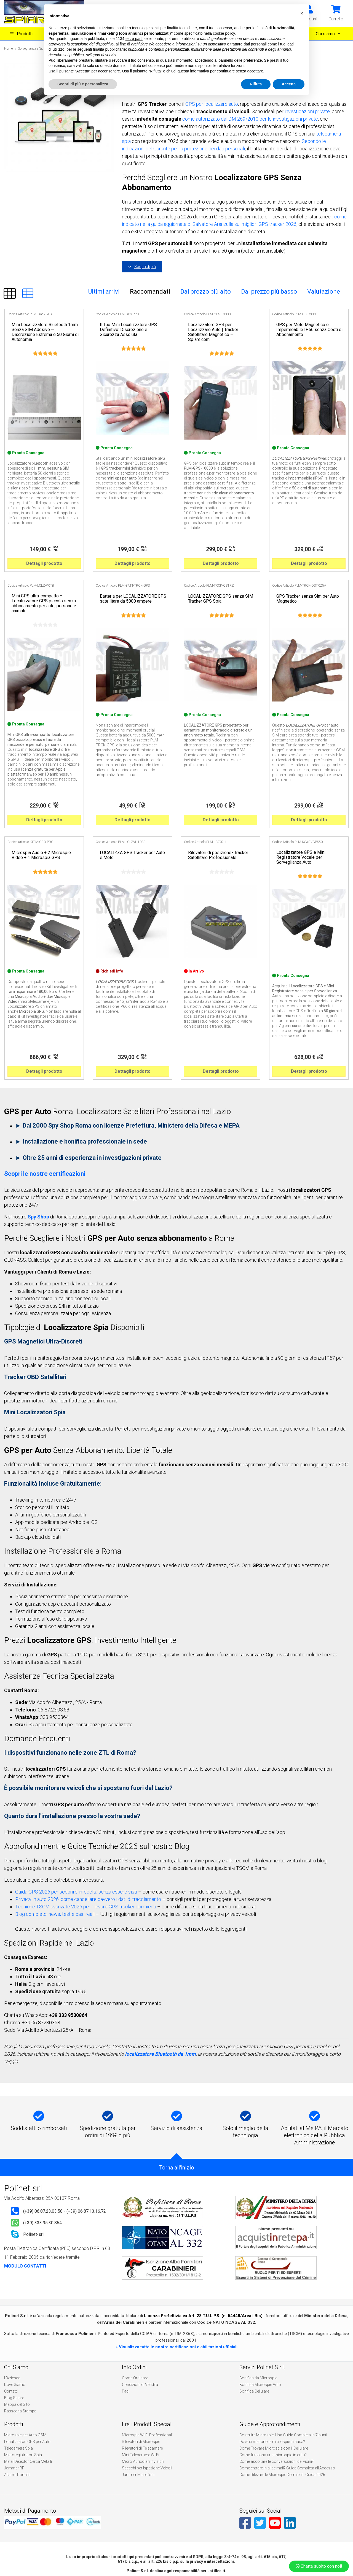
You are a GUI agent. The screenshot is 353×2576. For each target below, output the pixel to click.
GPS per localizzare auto (211, 104)
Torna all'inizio (176, 2167)
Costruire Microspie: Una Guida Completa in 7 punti (283, 2435)
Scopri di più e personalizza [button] (82, 84)
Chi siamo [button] (326, 33)
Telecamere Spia (18, 2448)
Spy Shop (38, 1217)
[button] (335, 12)
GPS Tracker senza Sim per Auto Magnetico (307, 599)
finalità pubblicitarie (109, 49)
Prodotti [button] (21, 33)
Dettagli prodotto (44, 563)
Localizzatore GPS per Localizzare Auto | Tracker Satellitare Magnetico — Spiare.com (213, 332)
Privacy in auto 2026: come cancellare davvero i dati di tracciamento (88, 1899)
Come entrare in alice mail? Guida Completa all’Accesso (287, 2468)
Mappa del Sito (17, 2404)
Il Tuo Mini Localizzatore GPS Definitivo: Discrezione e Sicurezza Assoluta (128, 329)
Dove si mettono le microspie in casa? (272, 2441)
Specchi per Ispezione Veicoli (147, 2468)
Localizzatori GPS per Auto (27, 2441)
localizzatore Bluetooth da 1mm (160, 2054)
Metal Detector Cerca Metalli (28, 2461)
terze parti (134, 38)
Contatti (11, 2391)
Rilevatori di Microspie (141, 2441)
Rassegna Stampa (20, 2411)
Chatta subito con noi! (319, 2566)
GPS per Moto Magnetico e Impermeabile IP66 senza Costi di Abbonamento (309, 329)
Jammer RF (14, 2468)
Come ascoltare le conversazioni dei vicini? (276, 2461)
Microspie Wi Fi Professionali (147, 2435)
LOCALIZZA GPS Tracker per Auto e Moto (132, 855)
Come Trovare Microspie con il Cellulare (273, 2448)
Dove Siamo (14, 2384)
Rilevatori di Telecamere (142, 2448)
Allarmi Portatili (17, 2474)
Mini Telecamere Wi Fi (140, 2455)
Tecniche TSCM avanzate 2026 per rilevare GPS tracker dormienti (85, 1906)
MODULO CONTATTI (25, 2266)
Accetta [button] (289, 84)
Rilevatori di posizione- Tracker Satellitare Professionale (218, 855)
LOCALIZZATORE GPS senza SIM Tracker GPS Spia (220, 599)
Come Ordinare (135, 2378)
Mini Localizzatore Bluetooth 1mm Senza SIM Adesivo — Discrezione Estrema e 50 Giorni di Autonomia (45, 332)
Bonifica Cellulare (254, 2391)
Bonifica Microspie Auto (260, 2384)
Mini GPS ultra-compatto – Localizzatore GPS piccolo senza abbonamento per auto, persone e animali (44, 603)
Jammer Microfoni (138, 2474)
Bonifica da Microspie (258, 2378)
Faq (125, 2391)
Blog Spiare (14, 2398)
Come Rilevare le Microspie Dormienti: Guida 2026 (282, 2474)
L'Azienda (12, 2378)
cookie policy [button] (224, 33)
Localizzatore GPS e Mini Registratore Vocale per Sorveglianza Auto (300, 857)
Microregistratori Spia (23, 2455)
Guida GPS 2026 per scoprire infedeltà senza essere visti (76, 1892)
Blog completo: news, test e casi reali (55, 1914)
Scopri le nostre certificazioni (44, 1173)
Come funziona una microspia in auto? (273, 2455)
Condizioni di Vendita (140, 2384)
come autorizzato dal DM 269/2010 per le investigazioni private (250, 119)
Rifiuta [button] (256, 84)
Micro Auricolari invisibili (143, 2461)
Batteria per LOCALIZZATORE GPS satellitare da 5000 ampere (133, 599)
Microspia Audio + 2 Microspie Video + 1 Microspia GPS (41, 855)
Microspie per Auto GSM (25, 2435)
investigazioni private (307, 111)
